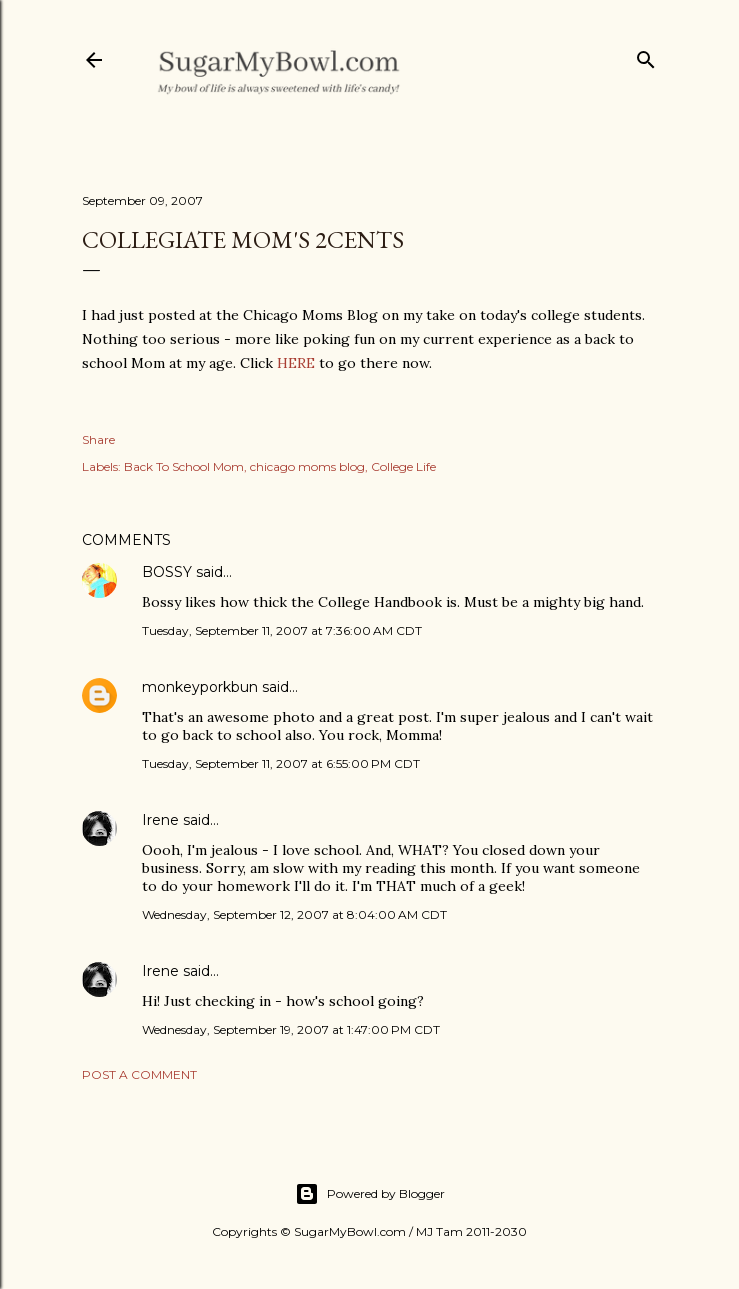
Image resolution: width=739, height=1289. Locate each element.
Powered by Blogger (370, 1194)
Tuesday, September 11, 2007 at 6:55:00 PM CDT (281, 763)
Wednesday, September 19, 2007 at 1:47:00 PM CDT (291, 1029)
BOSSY (167, 572)
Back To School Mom (184, 466)
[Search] (646, 55)
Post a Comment (139, 1074)
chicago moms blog (307, 466)
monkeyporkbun (200, 687)
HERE (296, 363)
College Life (403, 466)
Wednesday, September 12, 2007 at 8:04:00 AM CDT (294, 914)
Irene (160, 820)
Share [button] (98, 439)
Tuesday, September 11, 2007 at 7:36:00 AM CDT (282, 630)
